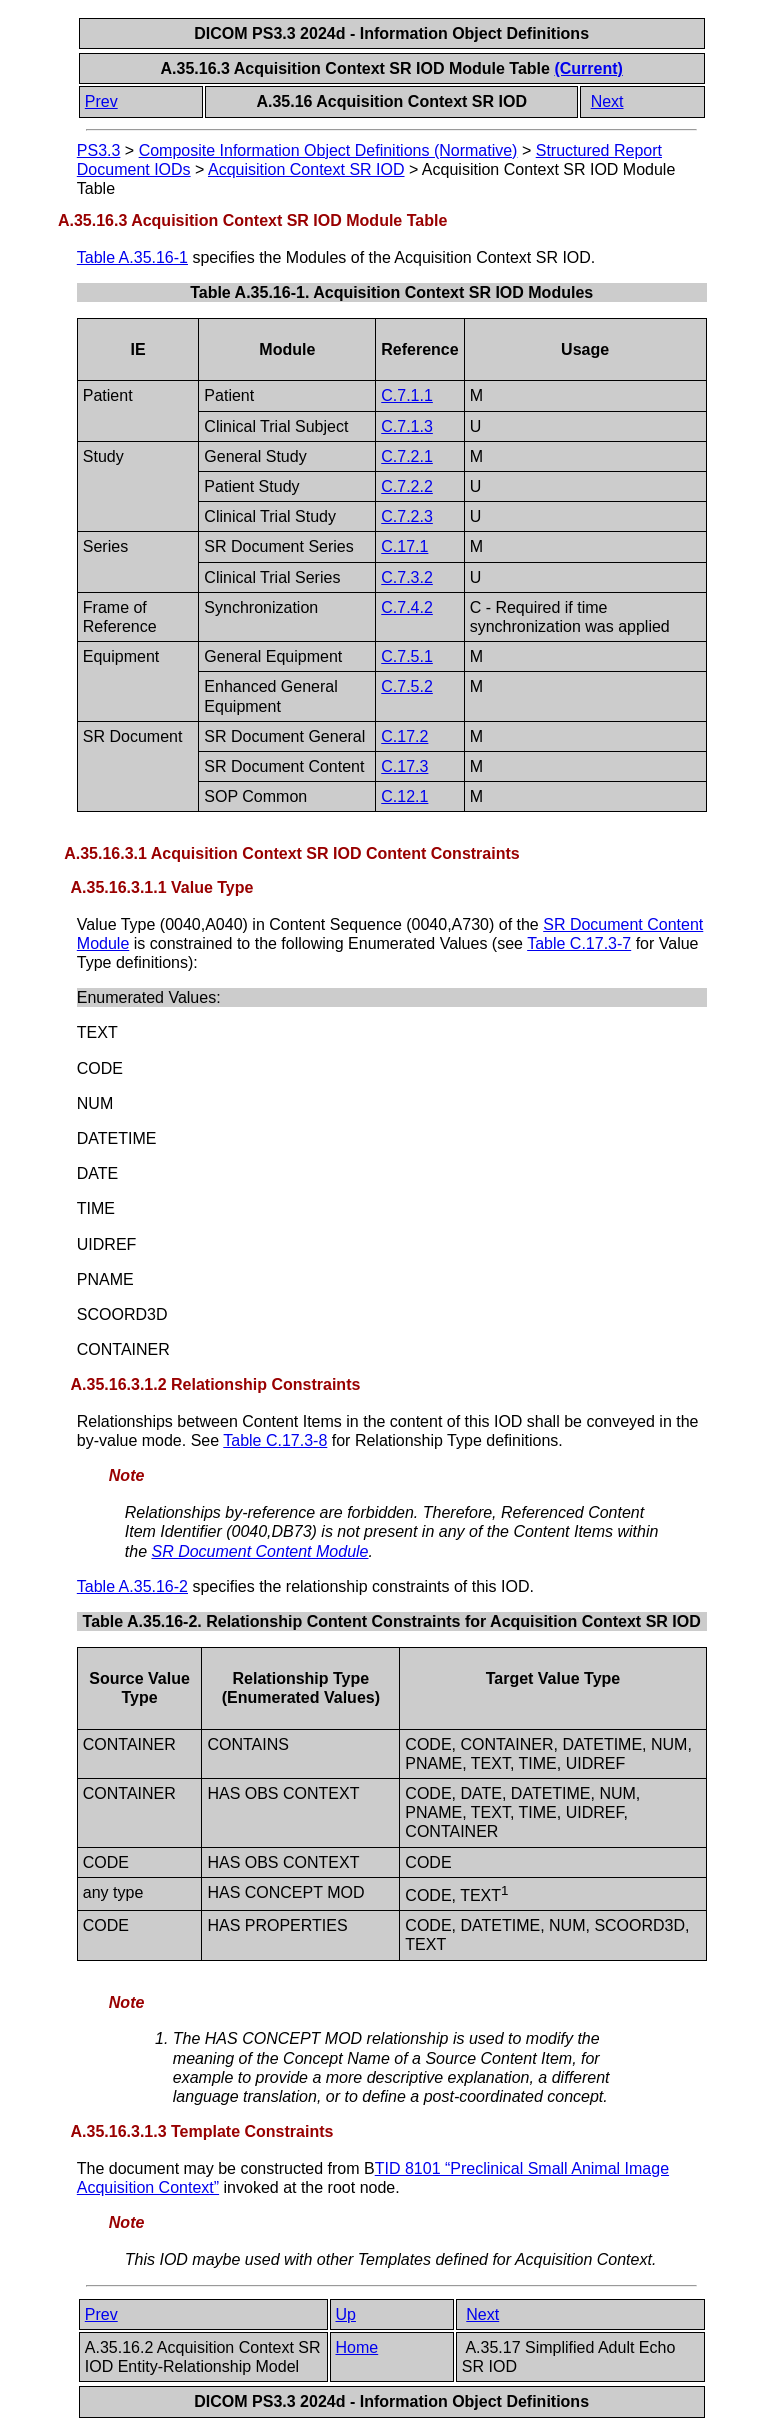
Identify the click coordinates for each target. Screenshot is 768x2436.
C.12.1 (404, 796)
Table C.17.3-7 (579, 943)
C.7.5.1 (407, 656)
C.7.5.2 (407, 686)
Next (607, 101)
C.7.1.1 (407, 395)
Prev (101, 101)
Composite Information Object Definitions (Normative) (328, 150)
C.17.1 (404, 546)
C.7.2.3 (407, 516)
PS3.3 (99, 150)
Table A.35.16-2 (132, 1586)
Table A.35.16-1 (132, 257)
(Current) (588, 68)
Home (357, 2347)
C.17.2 (404, 736)
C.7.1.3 (407, 426)
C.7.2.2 (407, 486)
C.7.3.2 (407, 577)
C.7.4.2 (407, 607)
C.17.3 (404, 766)
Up (346, 2314)
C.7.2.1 (407, 456)
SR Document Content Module (259, 1551)
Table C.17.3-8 (275, 1440)
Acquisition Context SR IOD (306, 169)
